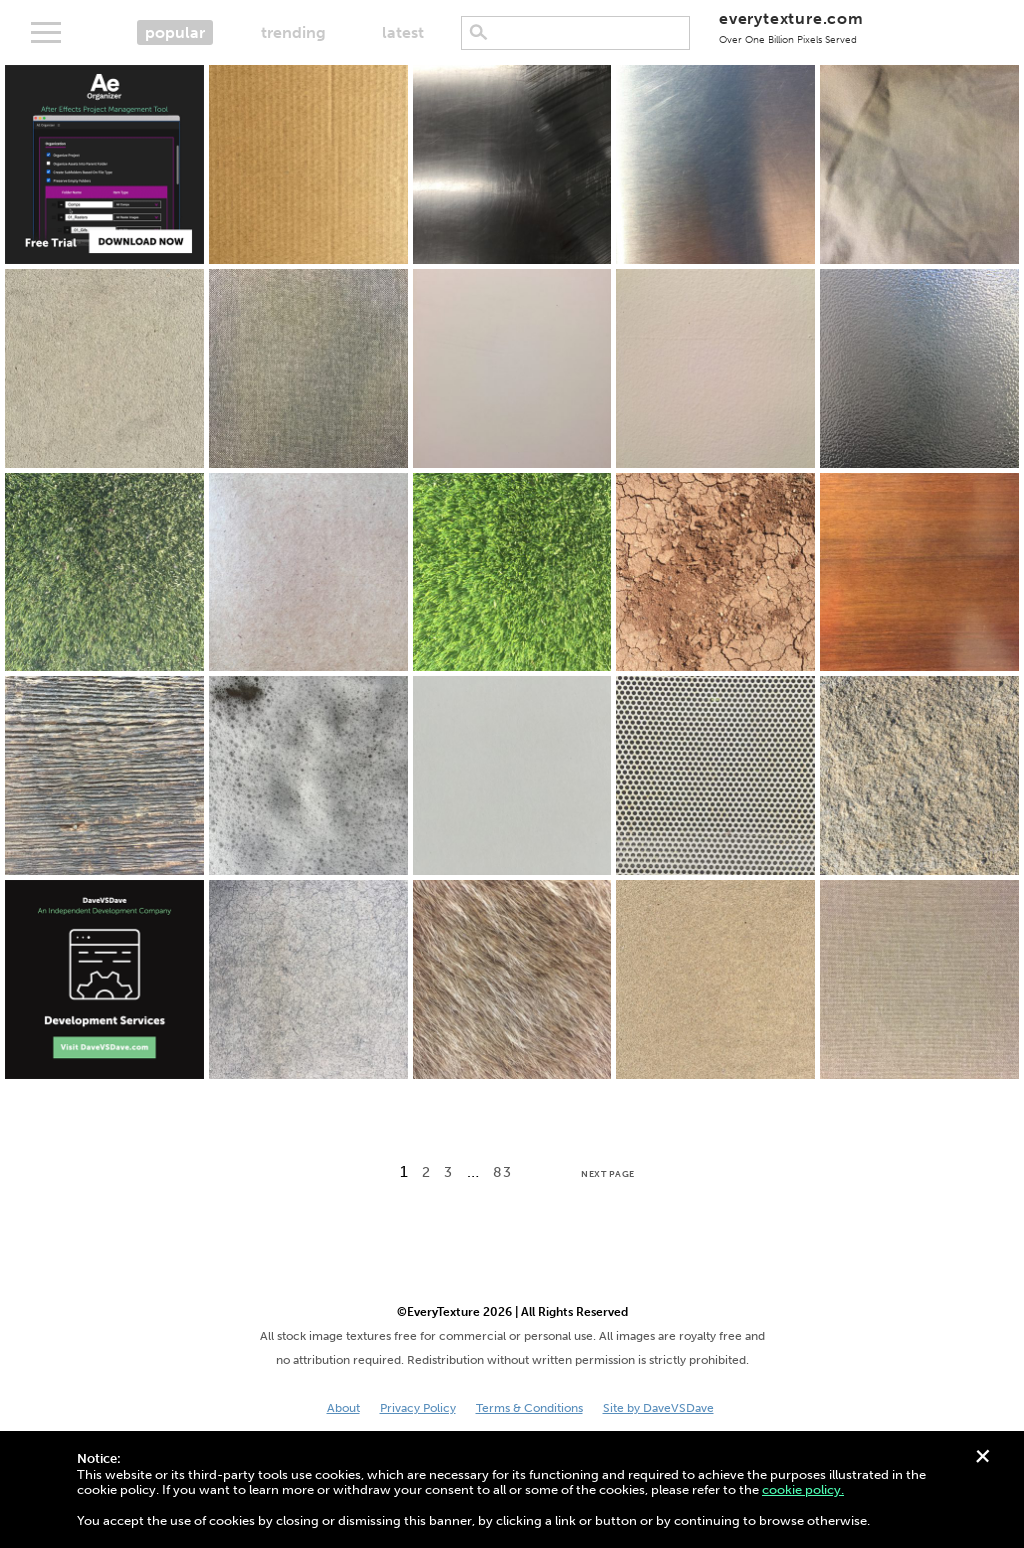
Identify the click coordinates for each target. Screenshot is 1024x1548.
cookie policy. (803, 1489)
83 (502, 1172)
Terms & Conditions (529, 1408)
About (343, 1408)
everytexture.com (791, 27)
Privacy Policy (418, 1408)
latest (403, 32)
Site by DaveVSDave (658, 1408)
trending (293, 32)
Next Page (607, 1174)
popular (175, 32)
